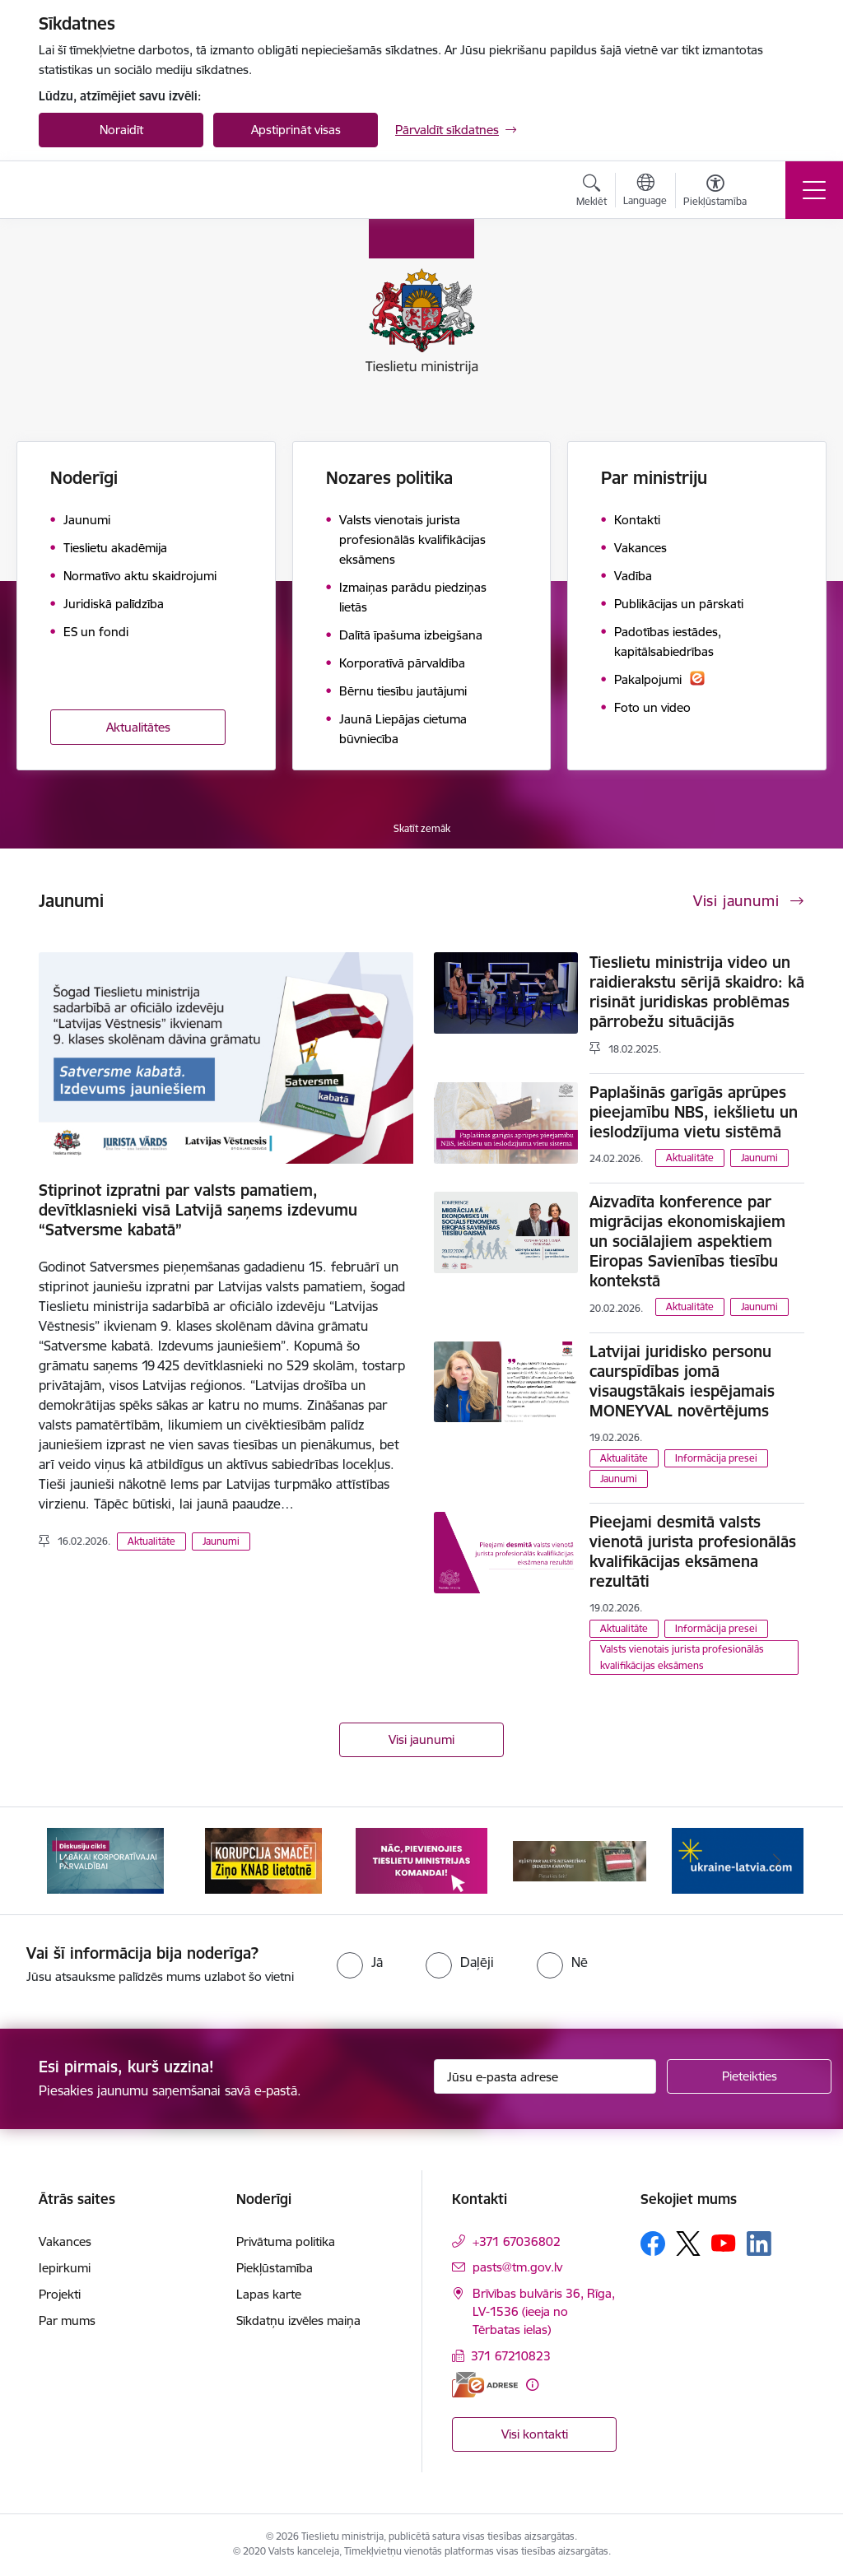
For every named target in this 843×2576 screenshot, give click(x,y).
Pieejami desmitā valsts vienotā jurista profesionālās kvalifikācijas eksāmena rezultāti (692, 1551)
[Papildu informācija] (532, 2384)
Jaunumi (221, 1541)
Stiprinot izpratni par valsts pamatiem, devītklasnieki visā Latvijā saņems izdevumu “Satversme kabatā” (198, 1209)
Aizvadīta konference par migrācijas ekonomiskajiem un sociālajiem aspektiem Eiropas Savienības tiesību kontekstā (687, 1241)
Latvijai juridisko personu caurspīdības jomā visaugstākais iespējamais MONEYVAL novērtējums (682, 1381)
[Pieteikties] (749, 2076)
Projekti (60, 2294)
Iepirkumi (65, 2268)
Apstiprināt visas (296, 129)
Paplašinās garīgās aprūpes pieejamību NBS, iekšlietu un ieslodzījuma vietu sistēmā (693, 1112)
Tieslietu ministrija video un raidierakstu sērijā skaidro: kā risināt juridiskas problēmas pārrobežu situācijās (696, 991)
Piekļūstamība (274, 2268)
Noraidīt (121, 129)
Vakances (65, 2241)
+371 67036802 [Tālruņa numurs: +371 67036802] (517, 2241)
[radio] (360, 1962)
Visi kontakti (534, 2434)
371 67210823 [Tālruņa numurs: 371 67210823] (511, 2356)
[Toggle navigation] (814, 190)
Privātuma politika (285, 2241)
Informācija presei (716, 1458)
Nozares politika (389, 478)
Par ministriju (654, 478)
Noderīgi (84, 478)
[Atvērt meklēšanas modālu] (591, 192)
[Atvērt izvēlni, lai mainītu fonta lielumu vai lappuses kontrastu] (715, 192)
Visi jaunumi (421, 1739)
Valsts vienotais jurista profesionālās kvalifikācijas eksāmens (682, 1657)
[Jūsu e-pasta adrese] (545, 2076)
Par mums (67, 2320)
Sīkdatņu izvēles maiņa (298, 2320)
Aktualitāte (151, 1541)
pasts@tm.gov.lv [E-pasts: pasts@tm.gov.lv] (517, 2267)
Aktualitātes (138, 727)
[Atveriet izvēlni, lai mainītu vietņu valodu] (645, 192)
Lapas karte (268, 2294)
